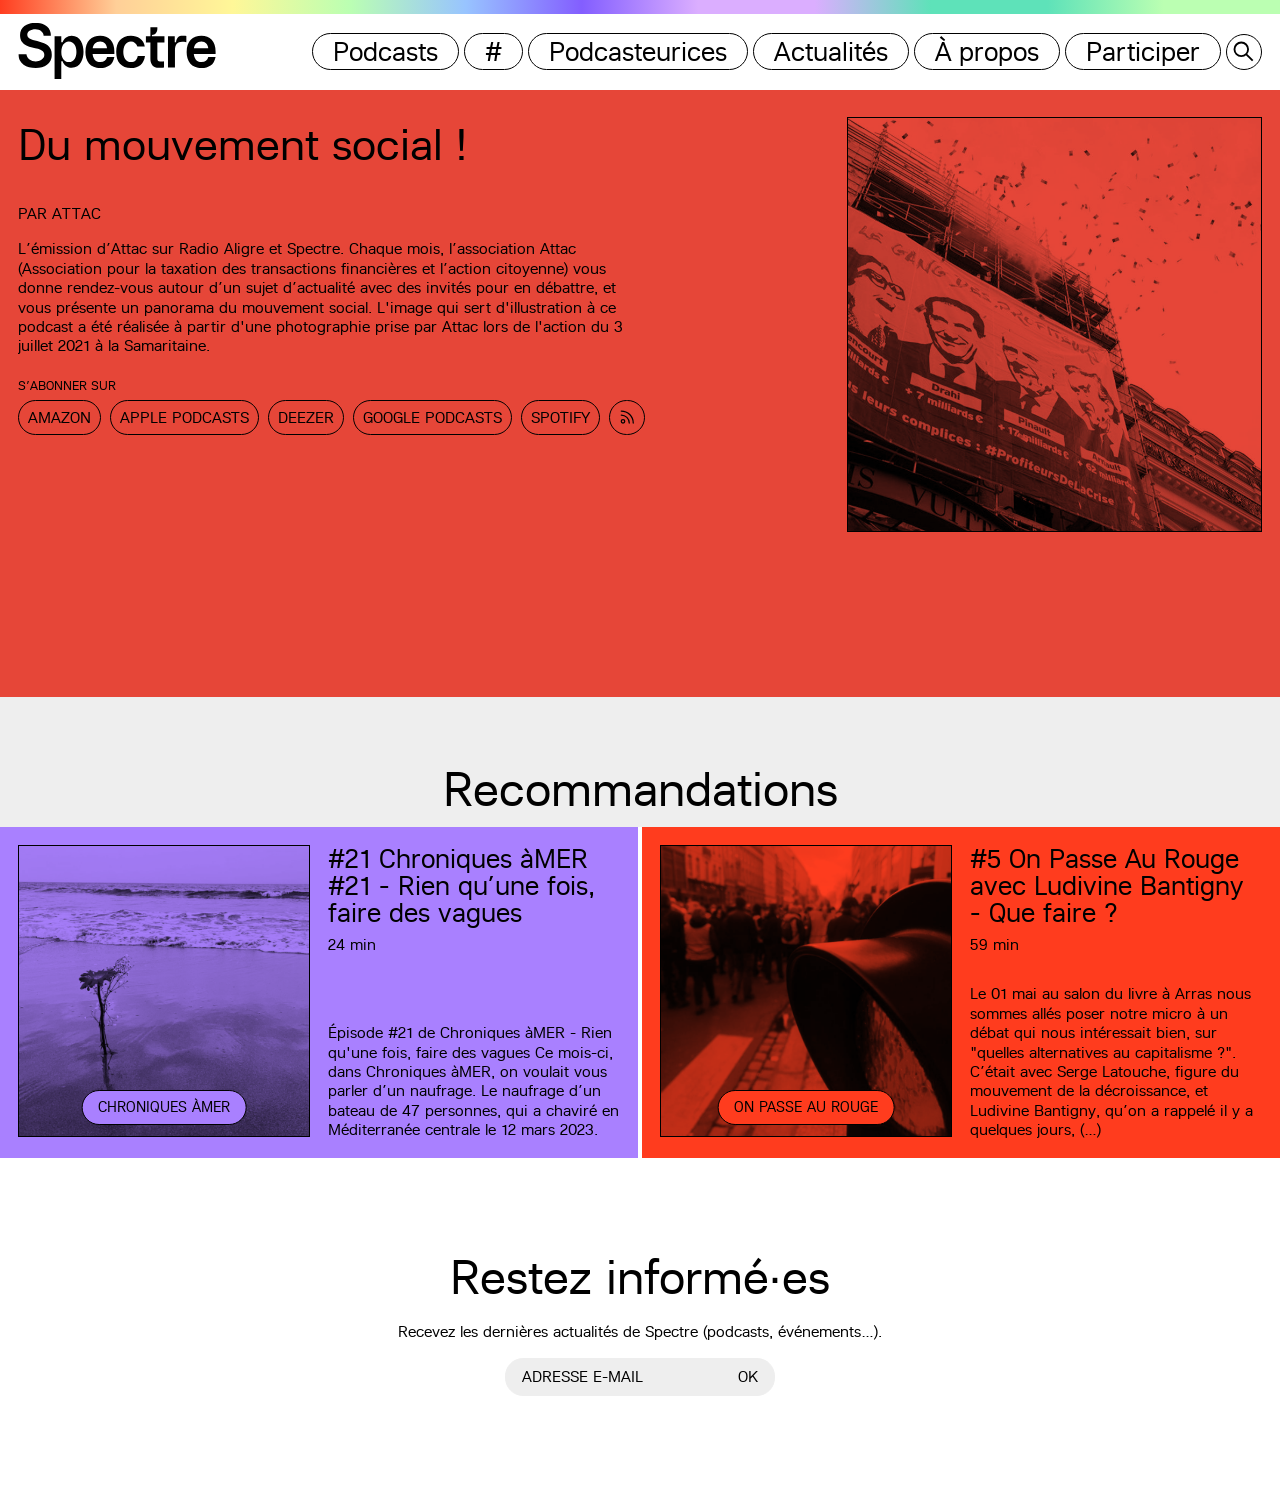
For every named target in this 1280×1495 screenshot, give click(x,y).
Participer (1143, 51)
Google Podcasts (432, 417)
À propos (987, 51)
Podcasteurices (638, 51)
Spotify (560, 417)
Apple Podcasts (184, 417)
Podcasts (385, 51)
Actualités (831, 51)
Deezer (306, 417)
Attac (76, 213)
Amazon (59, 417)
